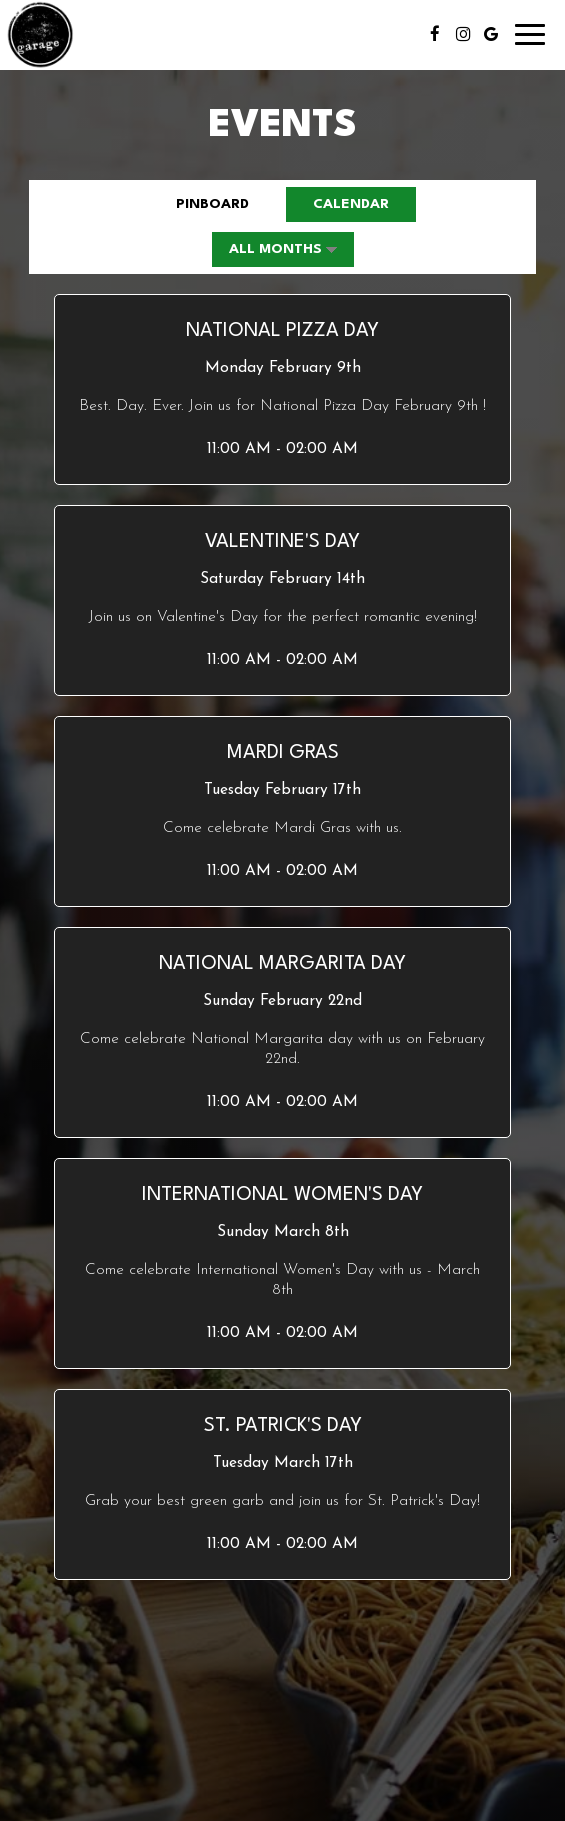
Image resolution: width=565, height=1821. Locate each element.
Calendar (337, 202)
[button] (282, 389)
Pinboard (199, 202)
